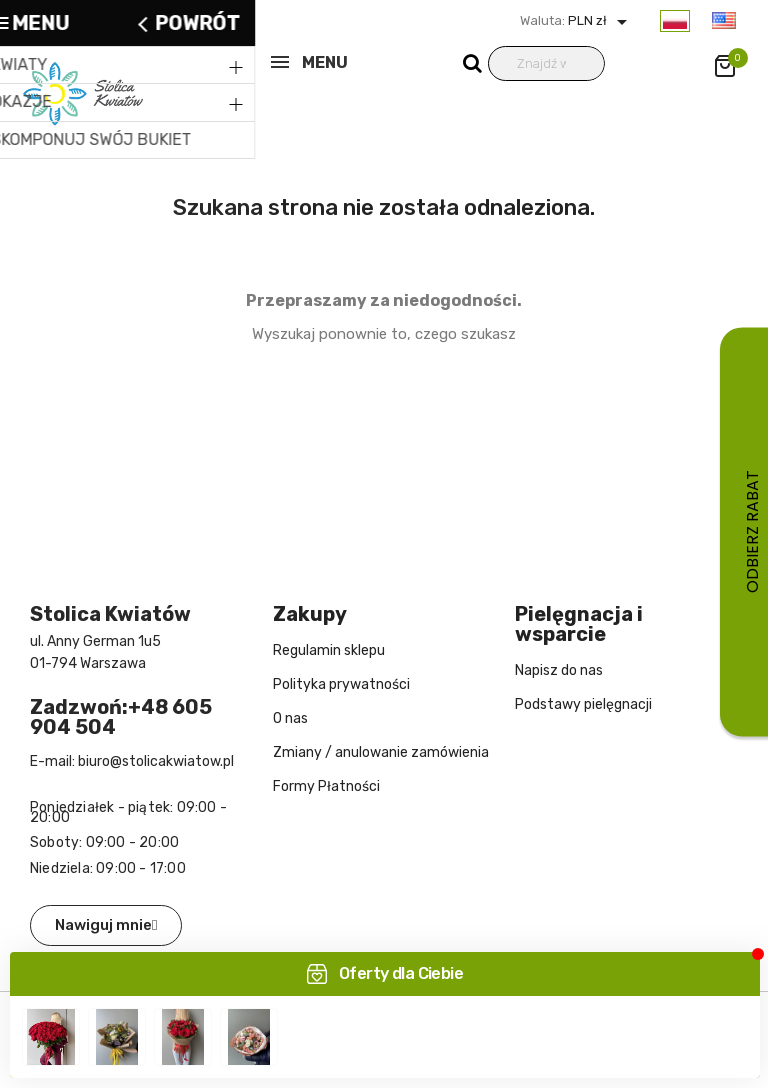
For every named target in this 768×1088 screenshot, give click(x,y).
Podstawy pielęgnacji (583, 704)
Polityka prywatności (341, 684)
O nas (290, 718)
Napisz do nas (559, 670)
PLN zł (599, 20)
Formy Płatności (326, 786)
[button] (106, 925)
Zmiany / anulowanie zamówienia (381, 752)
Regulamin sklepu (329, 650)
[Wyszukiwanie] (546, 63)
